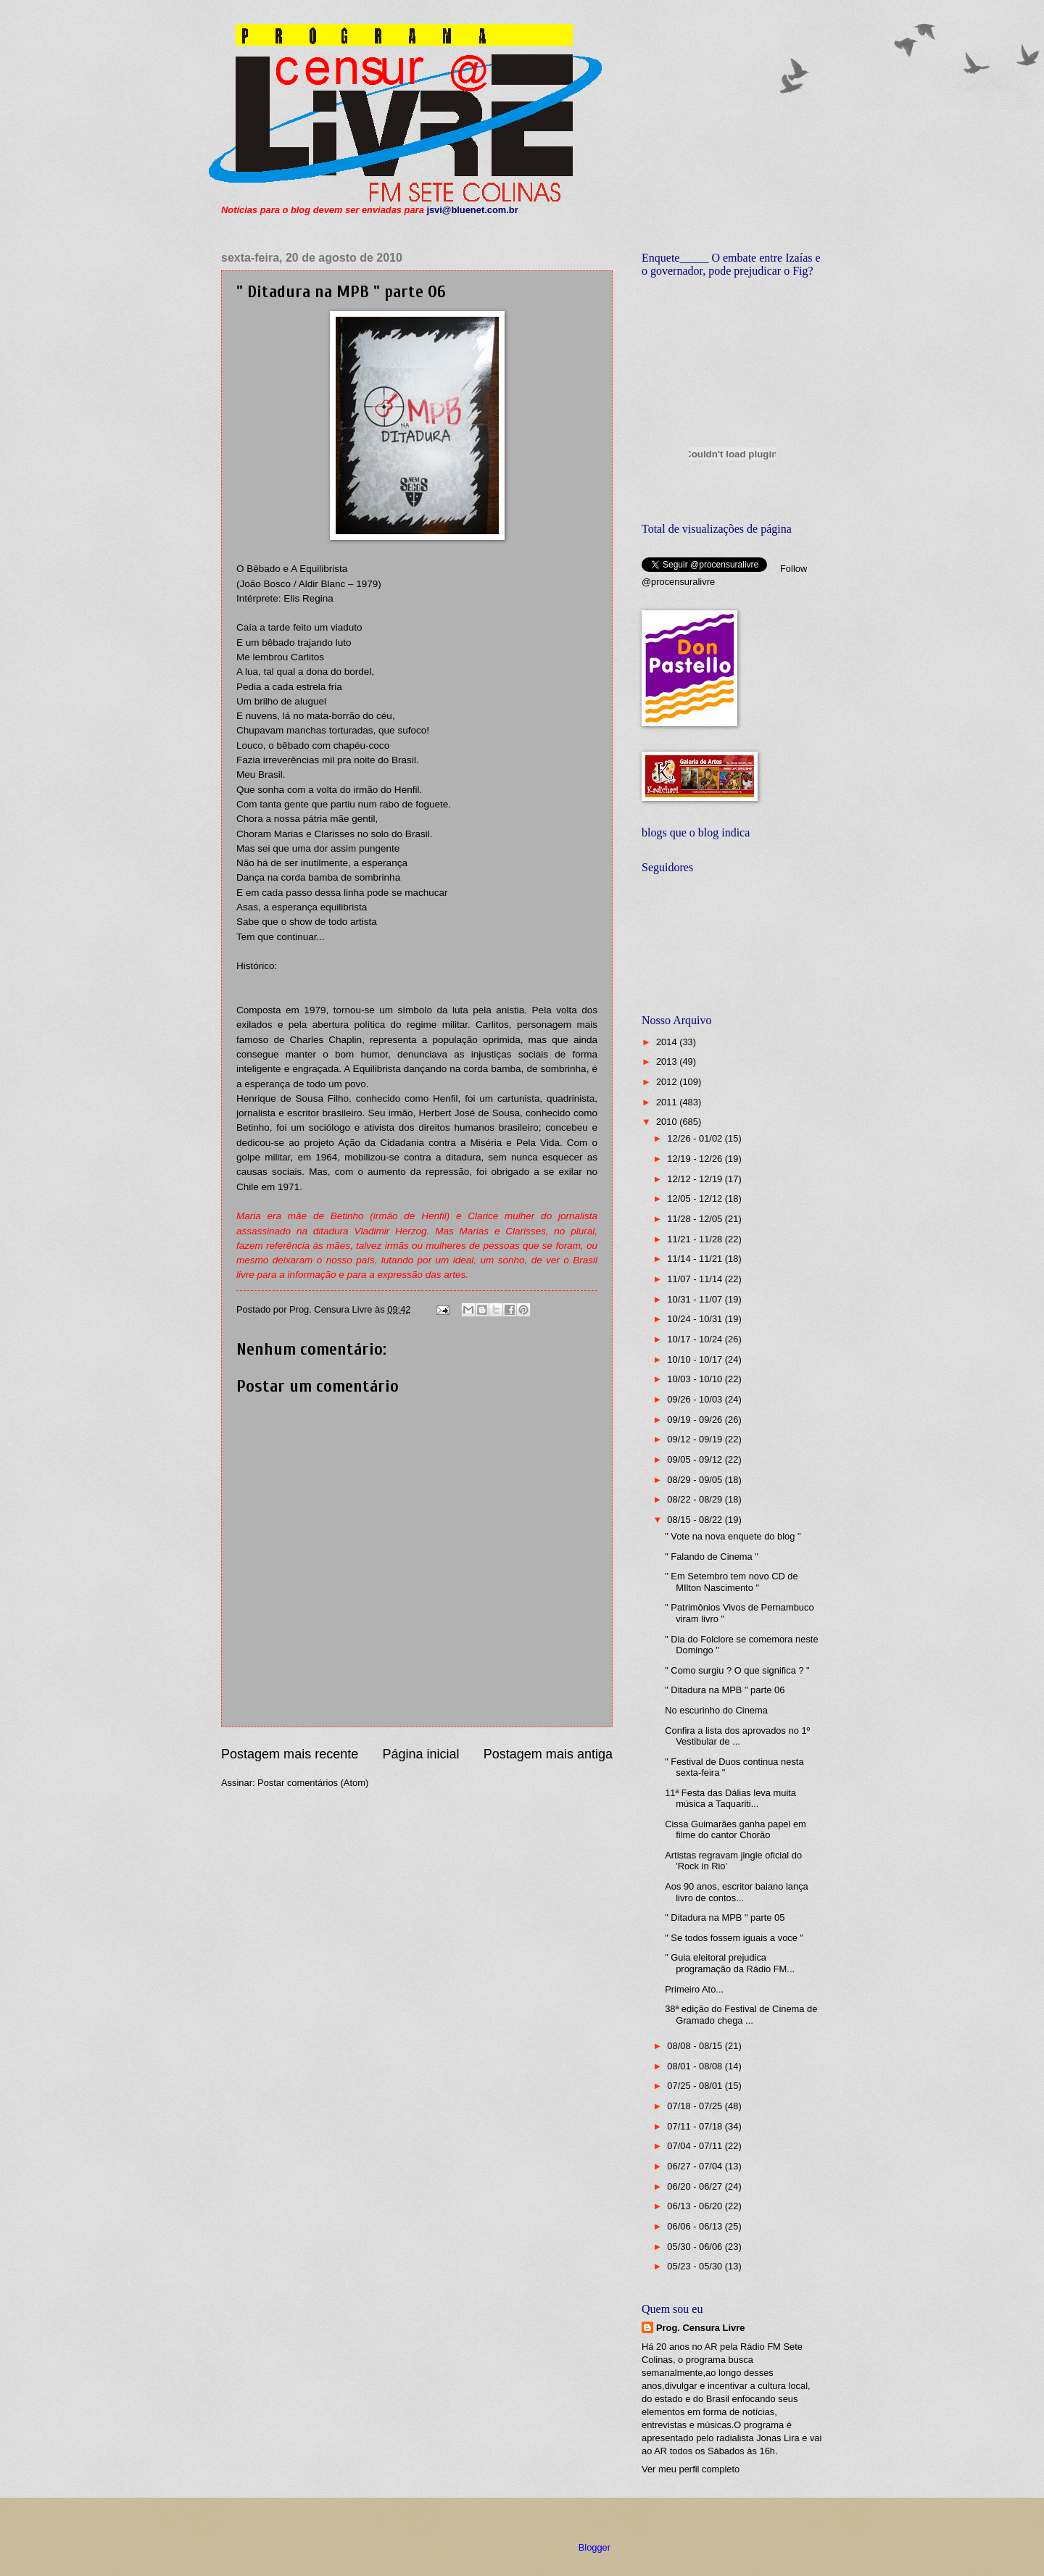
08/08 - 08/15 (695, 2045)
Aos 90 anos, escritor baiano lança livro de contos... (736, 1892)
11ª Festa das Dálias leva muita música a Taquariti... (730, 1798)
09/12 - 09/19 (695, 1439)
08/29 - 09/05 (695, 1479)
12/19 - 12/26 (695, 1158)
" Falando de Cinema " (711, 1556)
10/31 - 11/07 (695, 1299)
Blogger (594, 2547)
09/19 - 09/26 (695, 1419)
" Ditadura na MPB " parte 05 (724, 1917)
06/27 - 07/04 (695, 2166)
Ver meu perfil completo (691, 2469)
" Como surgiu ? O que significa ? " (737, 1670)
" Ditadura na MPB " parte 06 (724, 1689)
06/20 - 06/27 (695, 2186)
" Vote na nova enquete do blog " (732, 1536)
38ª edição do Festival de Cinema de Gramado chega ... (741, 2014)
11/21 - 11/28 (695, 1239)
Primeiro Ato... (694, 1989)
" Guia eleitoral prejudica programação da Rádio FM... (730, 1963)
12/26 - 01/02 (695, 1138)
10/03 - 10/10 (695, 1379)
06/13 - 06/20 (695, 2206)
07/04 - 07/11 (695, 2145)
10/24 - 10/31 (695, 1318)
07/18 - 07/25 (695, 2106)
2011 (667, 1102)
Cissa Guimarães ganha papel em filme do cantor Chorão (735, 1829)
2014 (667, 1041)
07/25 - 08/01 (695, 2085)
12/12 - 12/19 (695, 1178)
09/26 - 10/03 (695, 1399)
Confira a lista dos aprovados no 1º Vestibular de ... (737, 1736)
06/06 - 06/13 (695, 2226)
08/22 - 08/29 (695, 1499)
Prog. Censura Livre (700, 2327)
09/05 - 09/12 (695, 1459)
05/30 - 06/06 (695, 2246)
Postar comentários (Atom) (312, 1782)
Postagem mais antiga (548, 1754)
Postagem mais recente (289, 1754)
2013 (667, 1061)
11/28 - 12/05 (695, 1218)
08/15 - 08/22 (695, 1519)
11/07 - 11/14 (695, 1279)
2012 (667, 1081)
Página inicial (420, 1754)
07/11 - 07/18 (695, 2126)
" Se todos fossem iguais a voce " (734, 1937)
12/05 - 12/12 (695, 1198)
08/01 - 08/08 (695, 2066)
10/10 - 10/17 (695, 1359)
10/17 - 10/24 (695, 1339)
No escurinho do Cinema (716, 1710)
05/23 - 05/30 (695, 2266)
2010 (667, 1121)
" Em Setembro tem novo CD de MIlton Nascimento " (731, 1581)
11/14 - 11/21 (695, 1258)
